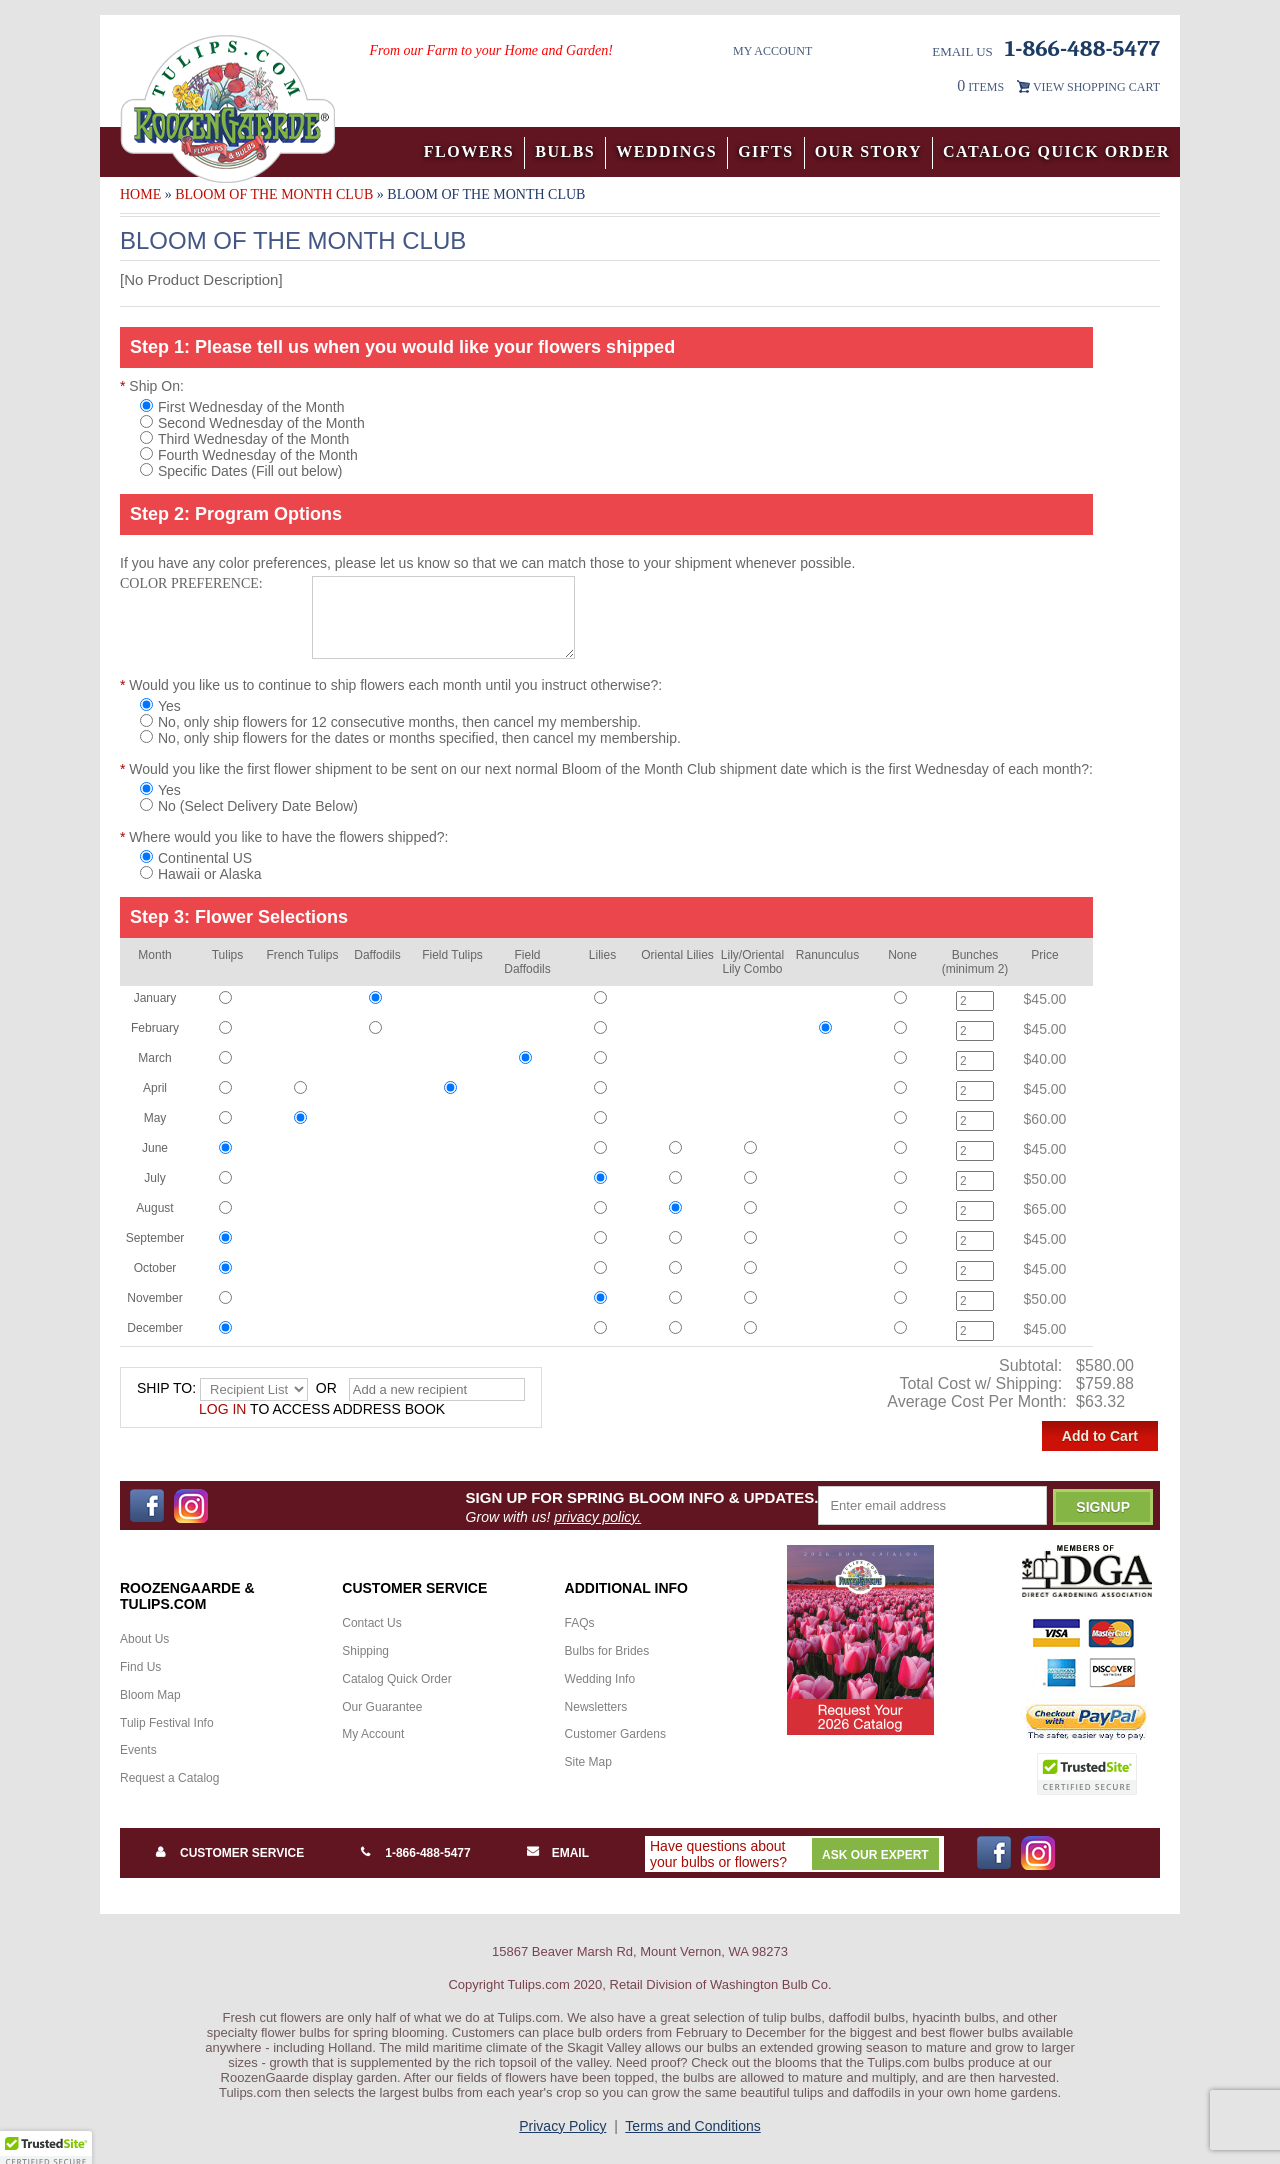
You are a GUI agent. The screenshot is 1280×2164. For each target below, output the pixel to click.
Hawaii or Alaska (201, 874)
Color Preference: (191, 583)
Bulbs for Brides (607, 1651)
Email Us (962, 51)
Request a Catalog (169, 1778)
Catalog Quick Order (1056, 151)
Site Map (588, 1762)
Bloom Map (150, 1695)
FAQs (580, 1623)
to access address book (322, 1409)
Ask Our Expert (875, 1855)
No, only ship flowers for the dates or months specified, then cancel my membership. (410, 738)
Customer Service (242, 1853)
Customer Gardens (615, 1734)
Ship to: (166, 1388)
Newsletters (596, 1707)
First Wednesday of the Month (242, 407)
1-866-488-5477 (427, 1853)
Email (570, 1853)
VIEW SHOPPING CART (1096, 87)
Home (140, 194)
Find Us (140, 1667)
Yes (160, 706)
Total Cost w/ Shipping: (982, 1383)
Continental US (196, 858)
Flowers (469, 151)
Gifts (766, 151)
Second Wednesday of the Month (252, 423)
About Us (144, 1639)
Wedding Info (600, 1679)
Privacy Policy (562, 2126)
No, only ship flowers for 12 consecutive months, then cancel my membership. (390, 722)
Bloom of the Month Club (274, 194)
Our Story (868, 151)
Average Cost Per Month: (979, 1401)
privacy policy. (597, 1517)
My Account (772, 51)
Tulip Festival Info (167, 1723)
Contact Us (371, 1623)
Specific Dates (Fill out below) (241, 471)
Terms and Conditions (692, 2126)
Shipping (365, 1651)
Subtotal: (1033, 1365)
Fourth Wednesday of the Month (249, 455)
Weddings (666, 151)
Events (138, 1750)
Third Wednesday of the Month (244, 439)
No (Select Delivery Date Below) (249, 806)
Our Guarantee (382, 1707)
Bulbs (565, 151)
